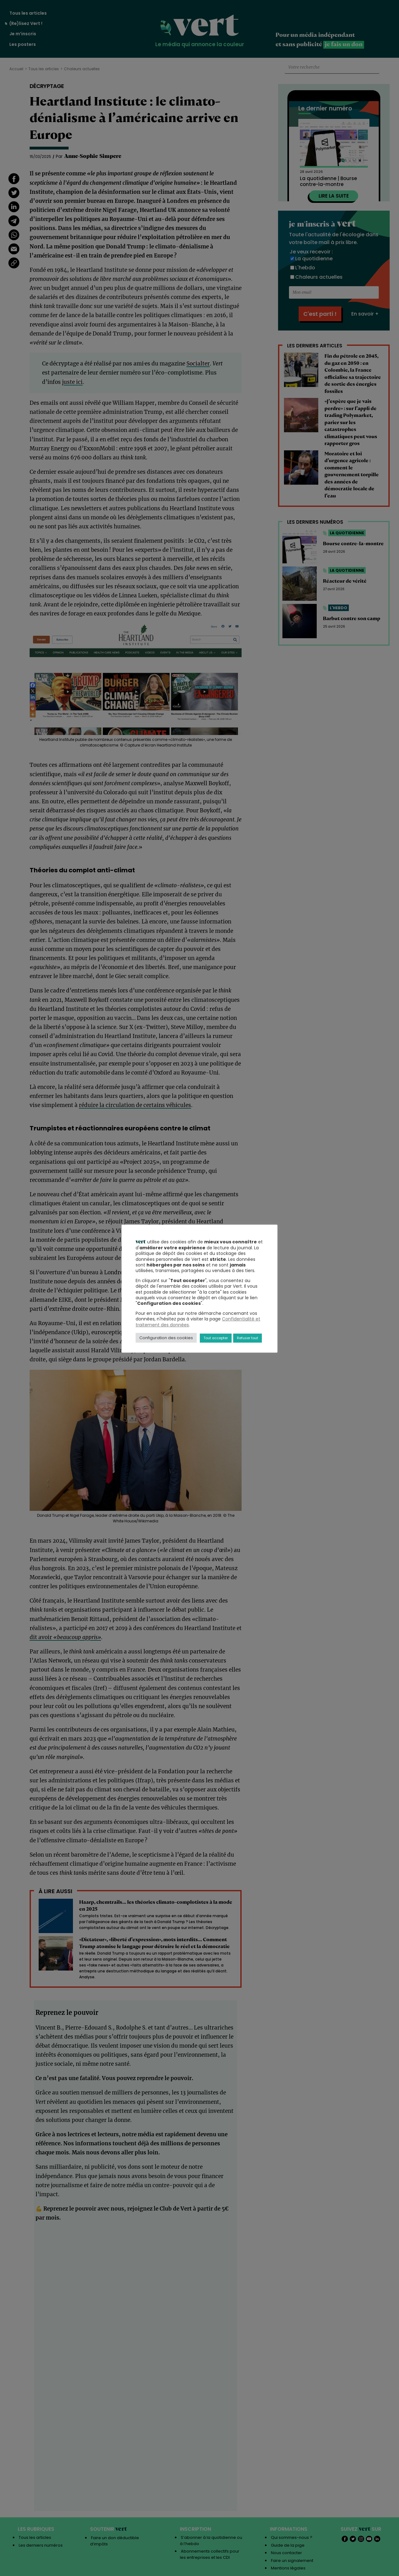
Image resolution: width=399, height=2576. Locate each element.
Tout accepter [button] (216, 1337)
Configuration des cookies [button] (166, 1338)
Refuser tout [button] (247, 1337)
